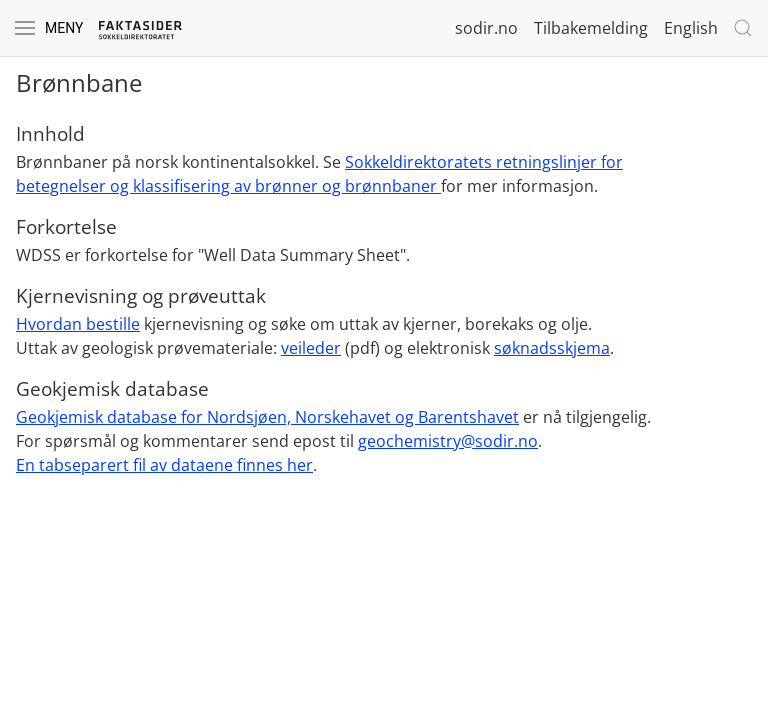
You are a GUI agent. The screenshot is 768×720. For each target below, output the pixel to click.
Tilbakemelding (591, 28)
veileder (311, 348)
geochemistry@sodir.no (448, 441)
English (691, 28)
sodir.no (486, 28)
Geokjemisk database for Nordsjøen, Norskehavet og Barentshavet (267, 417)
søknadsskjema (552, 348)
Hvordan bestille (78, 324)
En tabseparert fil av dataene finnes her (164, 465)
